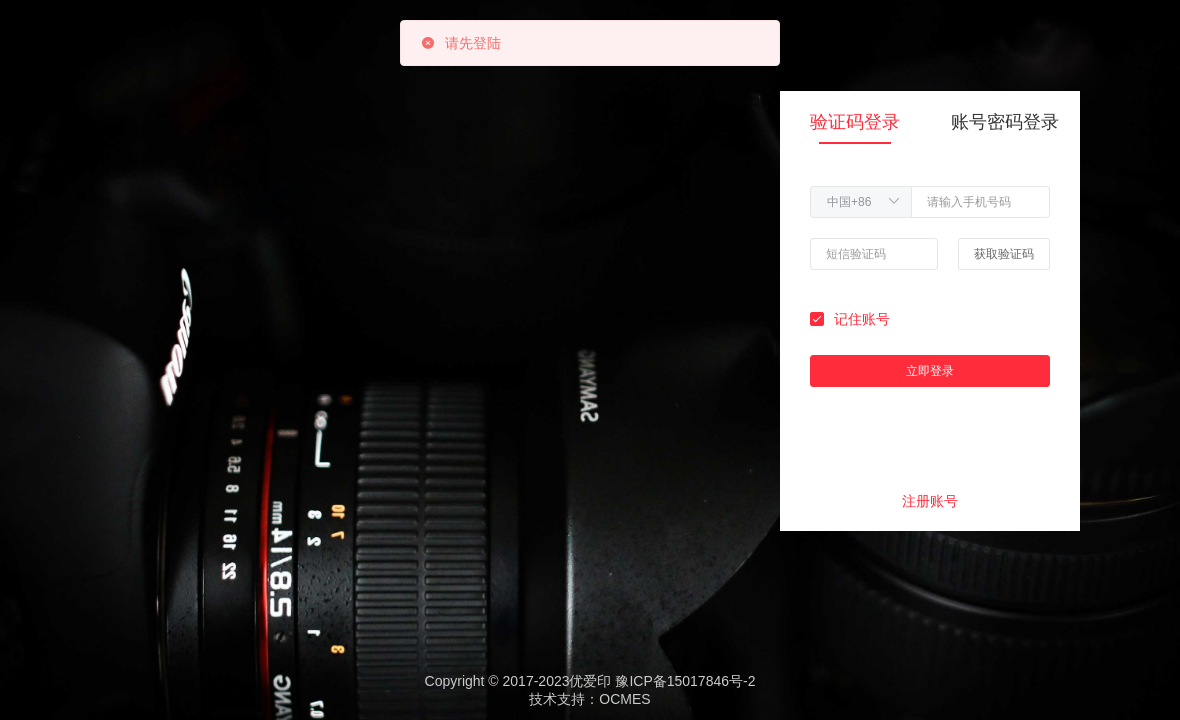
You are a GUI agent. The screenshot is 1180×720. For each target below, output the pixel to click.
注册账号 (930, 501)
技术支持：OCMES (589, 699)
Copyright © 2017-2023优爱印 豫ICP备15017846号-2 (590, 681)
